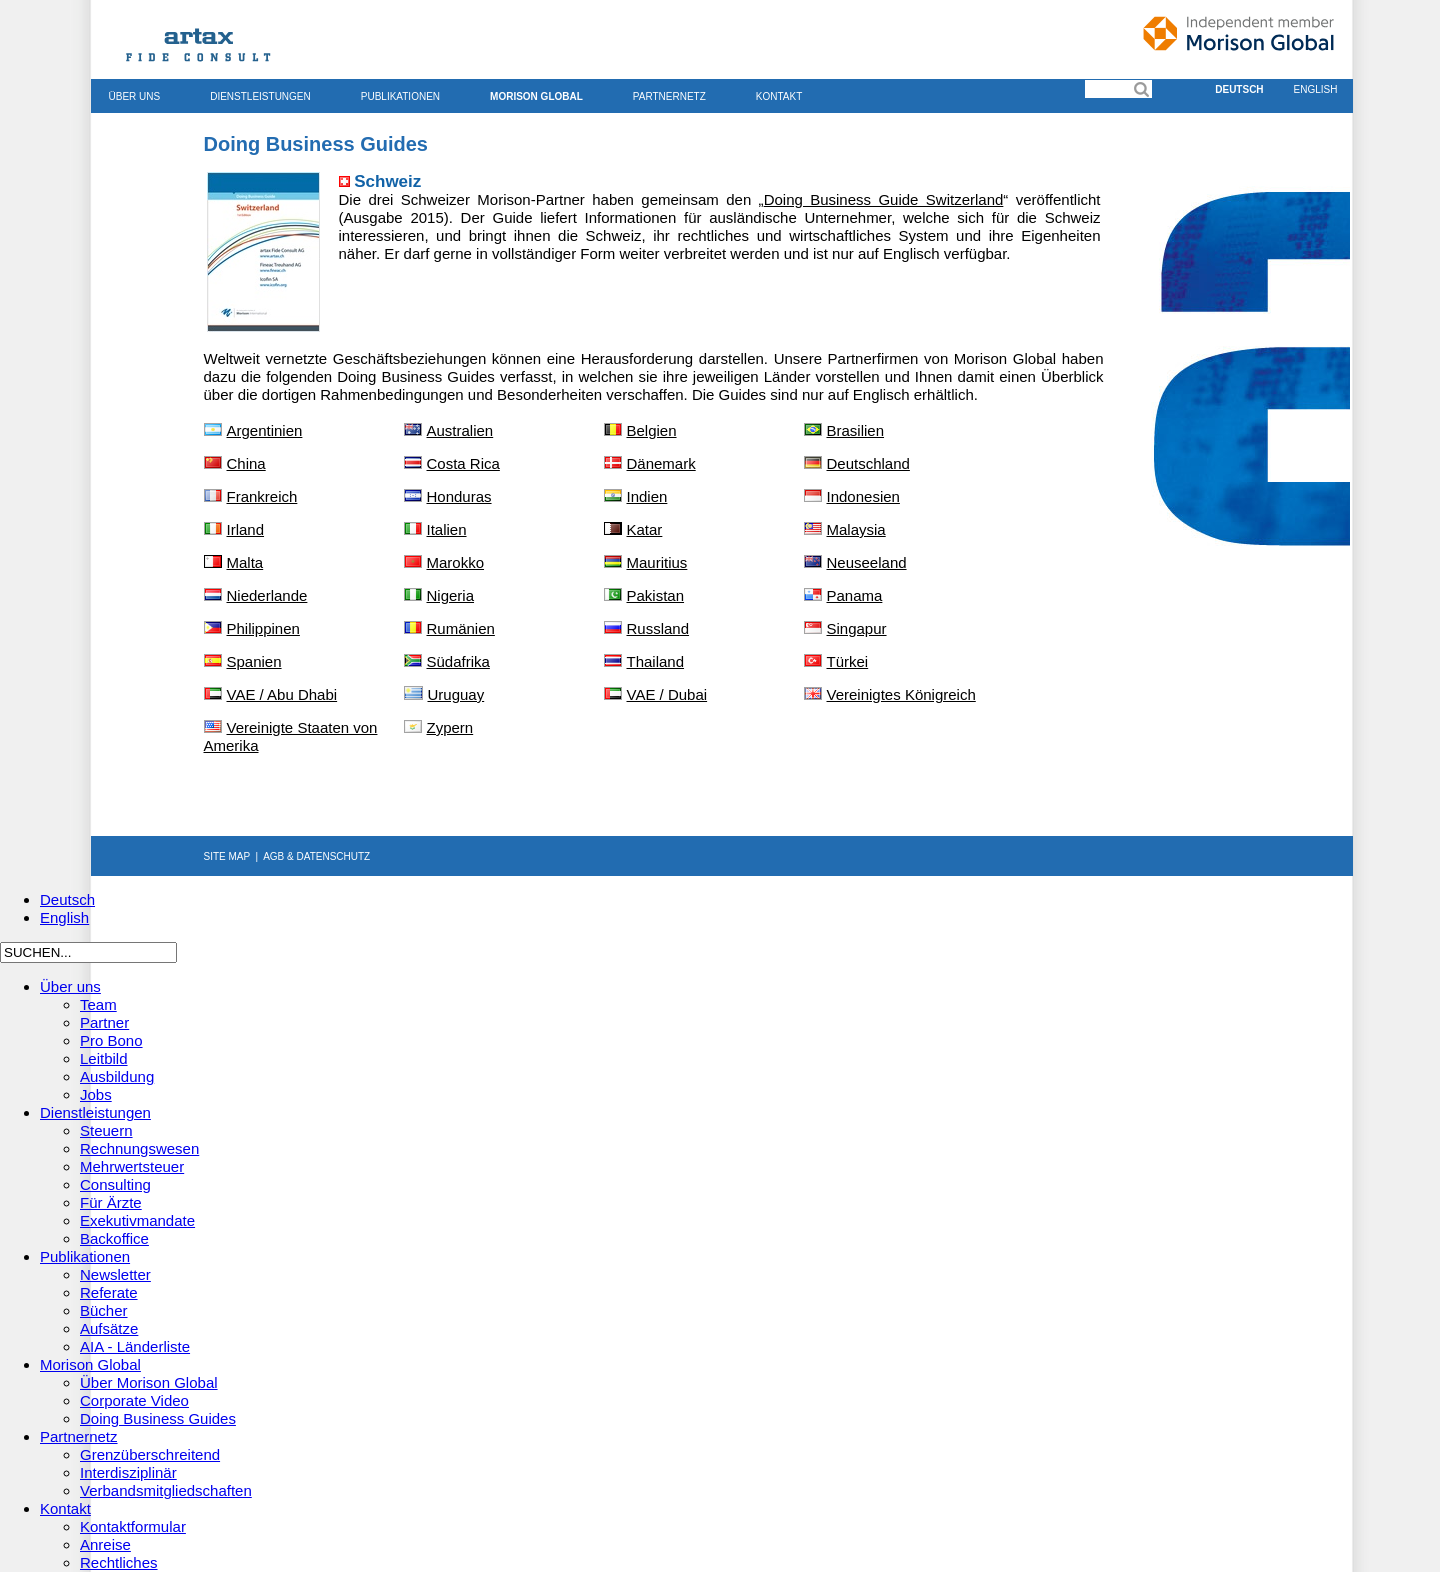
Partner (104, 1022)
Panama (855, 595)
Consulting (115, 1184)
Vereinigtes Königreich (901, 694)
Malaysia (856, 529)
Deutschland (857, 463)
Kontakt (779, 96)
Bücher (104, 1310)
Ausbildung (117, 1076)
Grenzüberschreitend (150, 1454)
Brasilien (856, 430)
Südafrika (458, 661)
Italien (447, 529)
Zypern (450, 727)
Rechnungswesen (139, 1148)
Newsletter (115, 1274)
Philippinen (263, 628)
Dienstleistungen (260, 96)
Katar (645, 529)
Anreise (105, 1544)
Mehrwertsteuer (132, 1166)
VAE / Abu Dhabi (282, 694)
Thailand (656, 661)
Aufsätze (109, 1328)
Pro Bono (111, 1040)
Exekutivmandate (137, 1220)
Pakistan (656, 595)
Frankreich (262, 496)
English (1316, 89)
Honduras (459, 496)
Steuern (106, 1130)
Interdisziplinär (128, 1472)
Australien (460, 430)
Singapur (857, 628)
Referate (109, 1292)
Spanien (254, 661)
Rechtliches (119, 1562)
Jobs (96, 1094)
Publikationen (400, 96)
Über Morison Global (149, 1382)
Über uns (135, 96)
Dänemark (661, 463)
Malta (245, 562)
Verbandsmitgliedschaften (166, 1490)
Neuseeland (867, 562)
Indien (647, 496)
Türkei (848, 661)
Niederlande (267, 595)
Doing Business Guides (158, 1418)
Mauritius (657, 562)
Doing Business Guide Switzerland (884, 199)
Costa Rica (463, 463)
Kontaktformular (133, 1526)
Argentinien (265, 430)
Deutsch (1239, 89)
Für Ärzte (111, 1202)
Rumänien (461, 628)
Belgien (652, 430)
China (246, 463)
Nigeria (451, 595)
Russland (658, 628)
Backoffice (114, 1238)
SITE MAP (227, 856)
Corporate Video (134, 1400)
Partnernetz (669, 96)
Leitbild (104, 1058)
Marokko (456, 562)
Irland (246, 529)
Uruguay (456, 694)
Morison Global (536, 96)
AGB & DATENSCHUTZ (316, 856)
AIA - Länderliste (135, 1346)
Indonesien (863, 496)
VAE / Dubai (667, 694)
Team (98, 1004)
